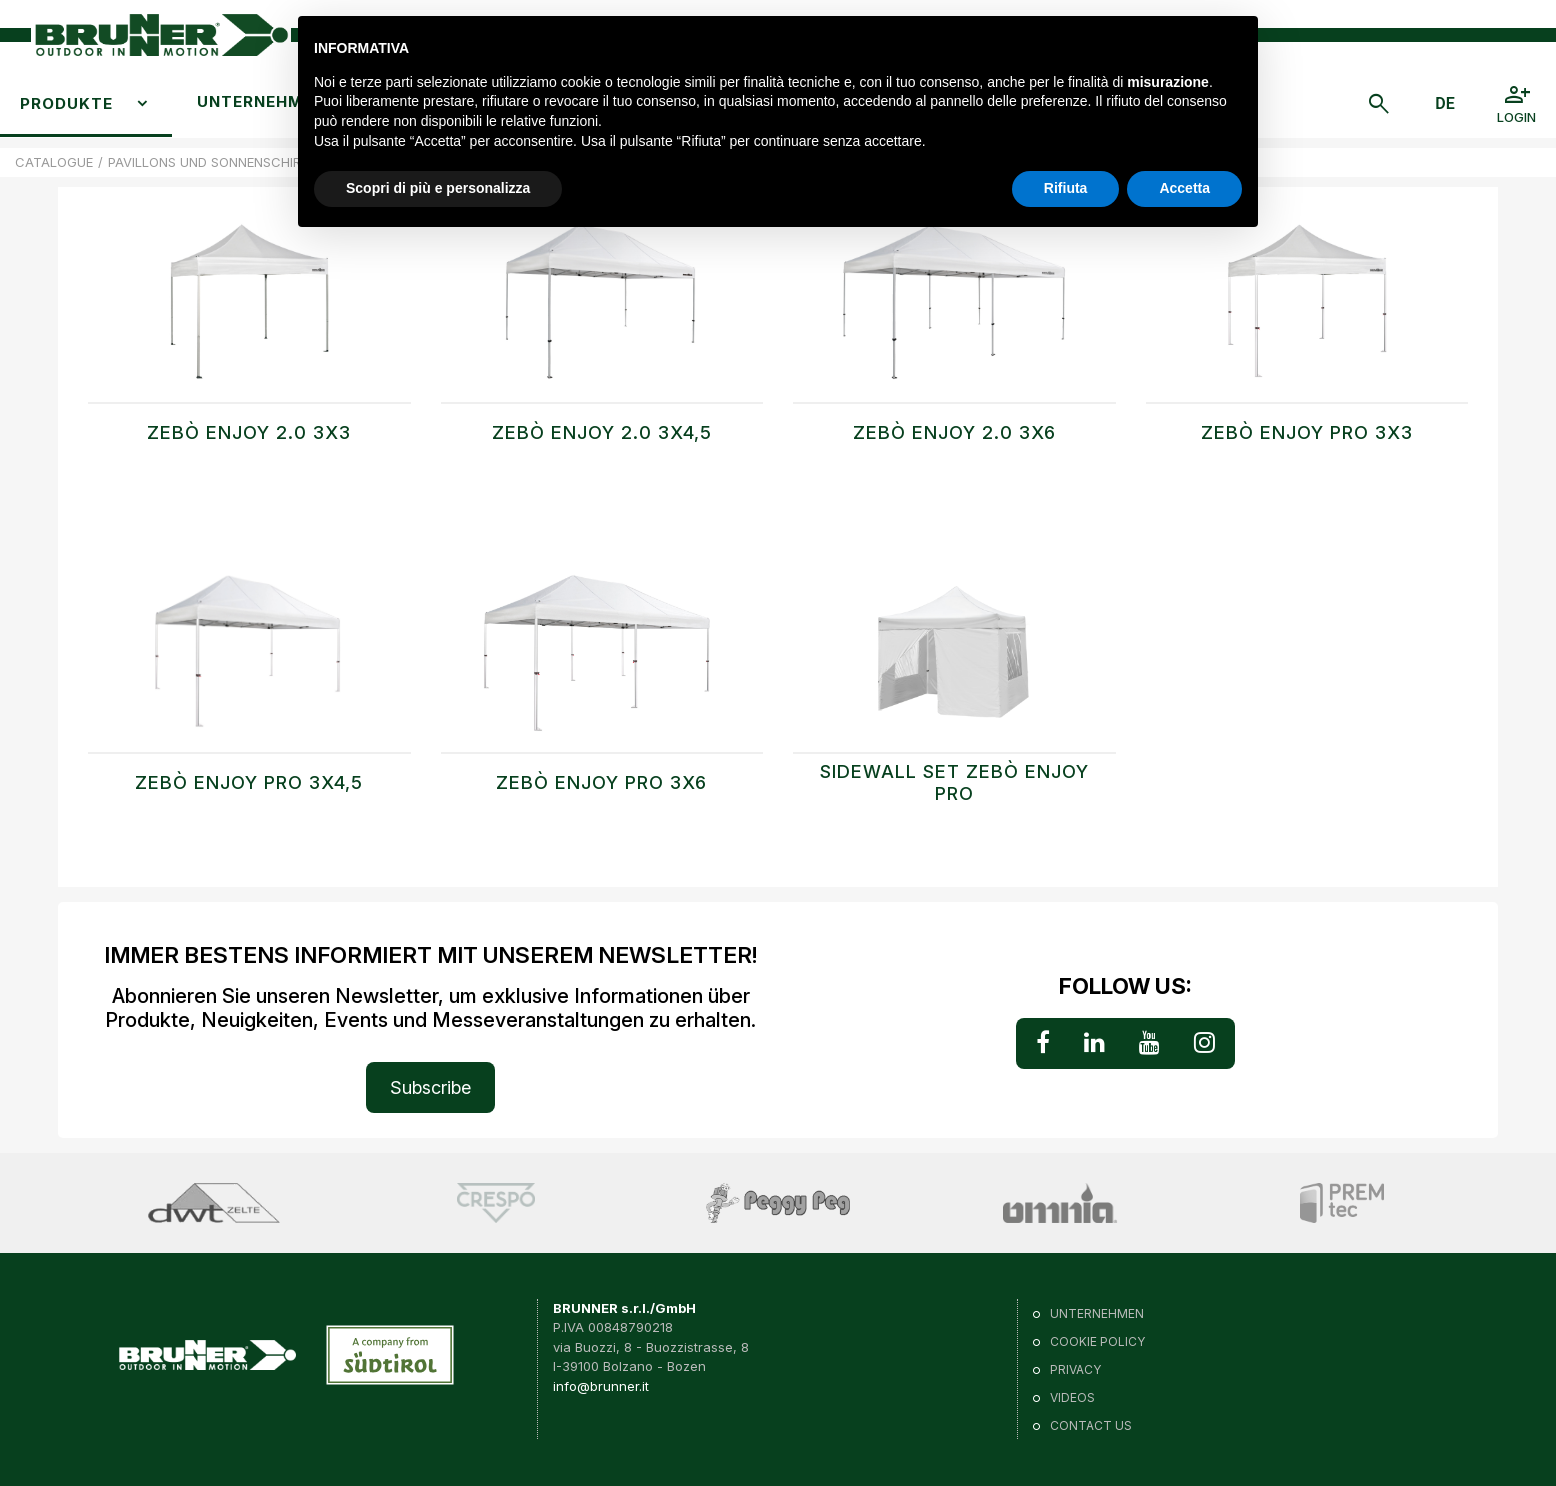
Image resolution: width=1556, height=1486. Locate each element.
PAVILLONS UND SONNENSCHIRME (213, 162)
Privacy (1075, 1369)
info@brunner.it (601, 1386)
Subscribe (430, 1087)
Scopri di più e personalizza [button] (438, 188)
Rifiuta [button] (1066, 188)
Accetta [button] (1184, 188)
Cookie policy (1097, 1341)
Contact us (1091, 1425)
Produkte (66, 103)
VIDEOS (1072, 1397)
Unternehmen (261, 101)
